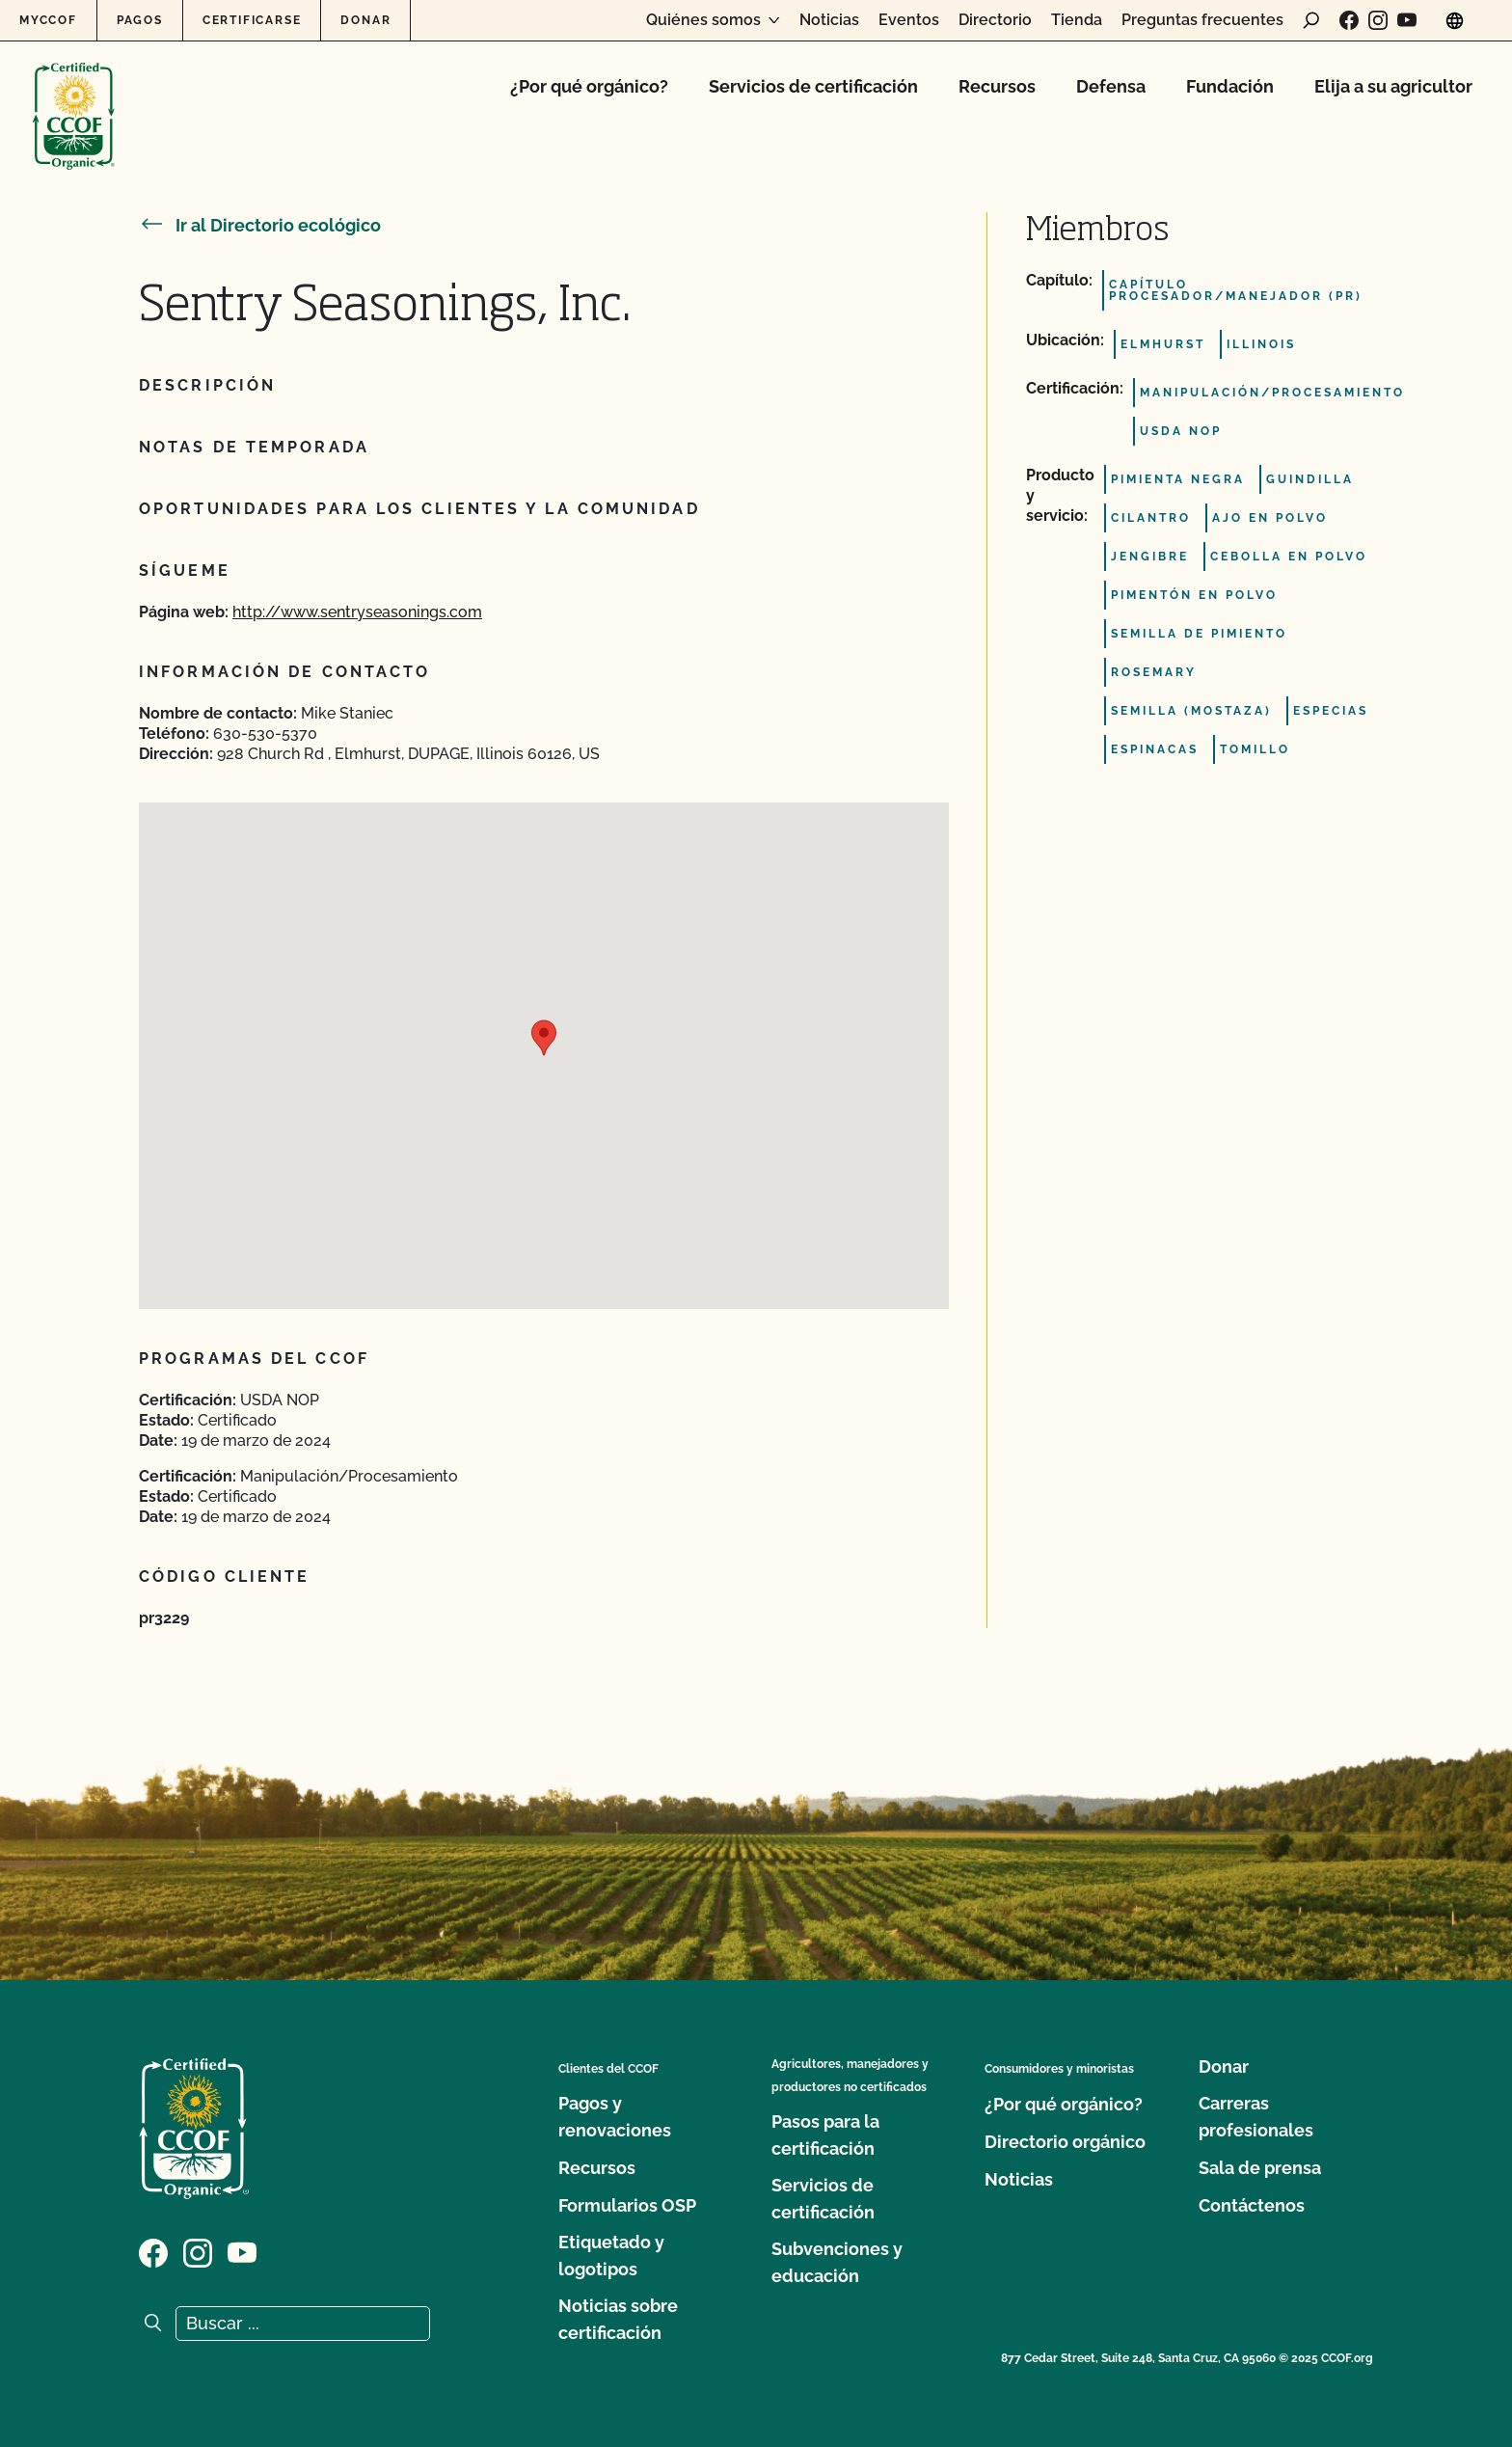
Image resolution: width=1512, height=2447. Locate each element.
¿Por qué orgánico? (589, 86)
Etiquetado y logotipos (611, 2255)
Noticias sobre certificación (618, 2319)
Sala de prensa (1260, 2168)
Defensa (1111, 86)
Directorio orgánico (1065, 2142)
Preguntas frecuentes (1202, 20)
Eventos (908, 20)
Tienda (1076, 20)
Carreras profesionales (1256, 2116)
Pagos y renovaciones (614, 2116)
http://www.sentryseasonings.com (357, 612)
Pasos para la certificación (825, 2135)
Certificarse (252, 20)
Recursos (997, 86)
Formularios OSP (627, 2205)
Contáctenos (1252, 2205)
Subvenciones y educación (837, 2262)
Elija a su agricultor (1393, 86)
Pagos (140, 20)
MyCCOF (48, 20)
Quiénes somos (703, 20)
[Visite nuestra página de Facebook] (1349, 20)
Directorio (995, 20)
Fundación (1230, 86)
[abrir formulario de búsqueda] (1311, 20)
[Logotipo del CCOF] (73, 96)
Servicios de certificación (813, 86)
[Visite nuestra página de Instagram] (1378, 20)
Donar (365, 20)
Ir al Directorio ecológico (260, 225)
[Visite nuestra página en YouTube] (1407, 20)
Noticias (829, 20)
